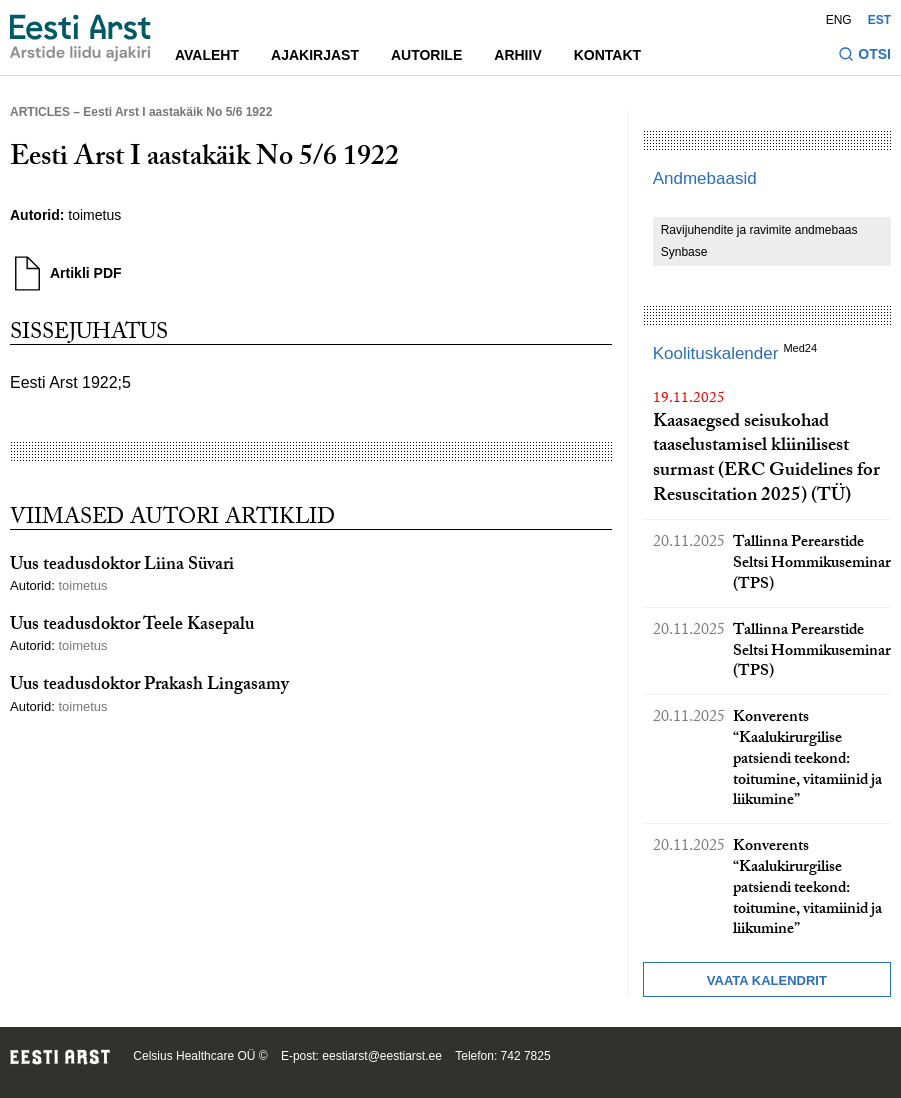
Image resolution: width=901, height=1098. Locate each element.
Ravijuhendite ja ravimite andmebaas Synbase (759, 241)
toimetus (94, 215)
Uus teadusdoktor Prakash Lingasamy (149, 686)
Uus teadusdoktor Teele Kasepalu (132, 626)
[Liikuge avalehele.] (80, 38)
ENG (839, 20)
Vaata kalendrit (767, 980)
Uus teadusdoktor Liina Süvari (122, 566)
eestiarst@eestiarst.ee (382, 1056)
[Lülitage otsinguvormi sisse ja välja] (864, 56)
